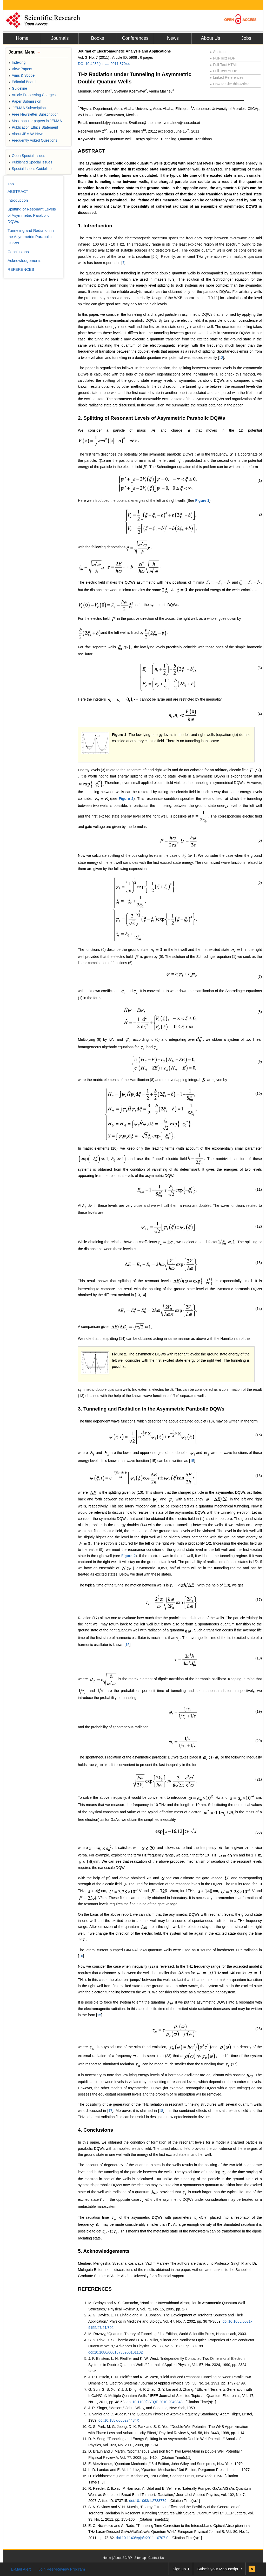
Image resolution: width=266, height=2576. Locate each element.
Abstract (218, 52)
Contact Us (156, 2558)
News (173, 38)
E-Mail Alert (21, 2569)
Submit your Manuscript (217, 2569)
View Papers (20, 69)
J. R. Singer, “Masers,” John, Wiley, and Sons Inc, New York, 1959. (142, 2408)
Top (11, 184)
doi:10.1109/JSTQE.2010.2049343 (155, 2402)
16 (81, 1956)
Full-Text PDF (222, 58)
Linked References (226, 77)
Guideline (18, 88)
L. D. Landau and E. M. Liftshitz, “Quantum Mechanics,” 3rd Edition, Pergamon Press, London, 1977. (169, 2470)
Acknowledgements (24, 260)
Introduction (18, 200)
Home (22, 38)
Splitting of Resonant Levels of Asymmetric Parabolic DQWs (32, 215)
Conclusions (18, 251)
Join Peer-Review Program (61, 2569)
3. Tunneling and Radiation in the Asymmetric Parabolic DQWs (151, 1409)
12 (221, 357)
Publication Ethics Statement (33, 127)
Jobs (246, 38)
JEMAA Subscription (27, 108)
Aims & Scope (22, 75)
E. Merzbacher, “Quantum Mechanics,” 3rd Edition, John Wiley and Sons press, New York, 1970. (166, 2464)
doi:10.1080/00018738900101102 (115, 2352)
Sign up (179, 2569)
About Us (210, 38)
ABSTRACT (91, 151)
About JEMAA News (26, 134)
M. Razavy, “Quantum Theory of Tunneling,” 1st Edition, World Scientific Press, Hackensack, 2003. (167, 2334)
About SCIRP (123, 2558)
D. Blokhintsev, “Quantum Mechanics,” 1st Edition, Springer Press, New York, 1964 (155, 2476)
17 (110, 2111)
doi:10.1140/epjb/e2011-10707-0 (142, 2538)
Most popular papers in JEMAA (35, 121)
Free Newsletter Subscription (33, 114)
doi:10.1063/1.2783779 (147, 2501)
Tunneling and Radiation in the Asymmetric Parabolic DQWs (31, 236)
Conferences (135, 38)
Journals (60, 38)
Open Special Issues (27, 156)
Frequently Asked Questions (33, 140)
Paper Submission (25, 101)
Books (97, 38)
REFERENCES (95, 2289)
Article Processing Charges (32, 95)
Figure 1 (202, 500)
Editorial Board (22, 82)
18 (161, 2111)
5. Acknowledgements (104, 2251)
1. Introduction (95, 225)
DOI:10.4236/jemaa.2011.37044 (104, 64)
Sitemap (140, 2558)
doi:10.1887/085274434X (118, 2420)
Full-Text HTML (224, 65)
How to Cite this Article (229, 84)
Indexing (17, 62)
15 (192, 1461)
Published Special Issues (30, 162)
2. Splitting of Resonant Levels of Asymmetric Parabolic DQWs (151, 418)
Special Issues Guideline (30, 169)
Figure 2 (126, 798)
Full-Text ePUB (223, 71)
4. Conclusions (95, 2130)
